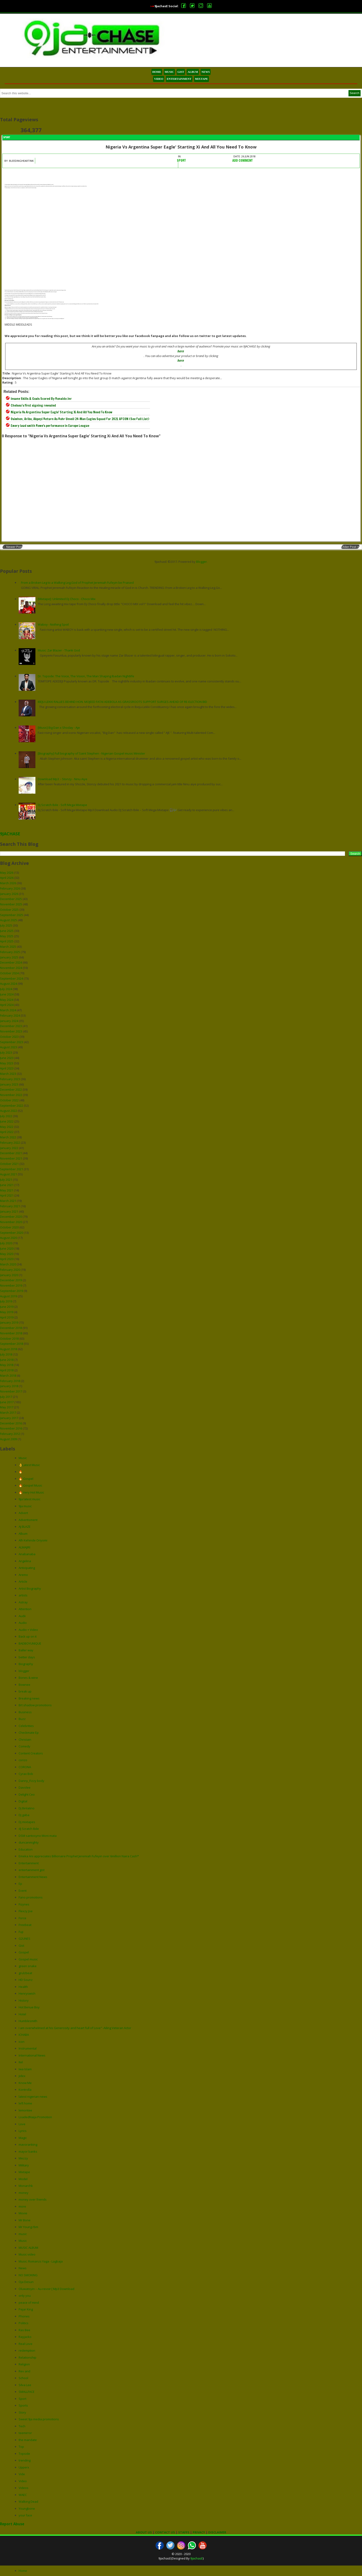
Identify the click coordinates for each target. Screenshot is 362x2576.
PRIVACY (199, 2532)
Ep (20, 1883)
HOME (156, 72)
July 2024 (6, 989)
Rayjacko (25, 2337)
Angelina (25, 1561)
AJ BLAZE (25, 1526)
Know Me (25, 2083)
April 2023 (7, 1068)
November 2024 (11, 968)
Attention (25, 1609)
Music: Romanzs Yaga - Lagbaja (41, 2261)
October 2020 (9, 1227)
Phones (24, 2316)
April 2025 (7, 941)
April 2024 (7, 1005)
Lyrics (23, 2131)
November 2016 (11, 1428)
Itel (21, 2062)
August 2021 (8, 1174)
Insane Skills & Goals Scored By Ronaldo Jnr (41, 398)
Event (23, 1890)
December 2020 (11, 1216)
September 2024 (11, 978)
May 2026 (6, 872)
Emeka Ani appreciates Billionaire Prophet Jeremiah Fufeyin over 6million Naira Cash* (79, 1856)
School (23, 2378)
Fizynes (24, 1904)
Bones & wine (28, 1678)
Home (23, 2571)
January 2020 (9, 1275)
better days (27, 1657)
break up (25, 1691)
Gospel (24, 1952)
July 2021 (6, 1179)
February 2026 (10, 888)
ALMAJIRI (24, 1547)
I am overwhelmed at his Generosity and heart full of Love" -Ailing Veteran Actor (75, 2028)
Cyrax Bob (26, 1774)
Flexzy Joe (26, 1911)
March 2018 (8, 1375)
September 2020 (11, 1233)
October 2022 (9, 1100)
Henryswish (27, 1993)
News (23, 2268)
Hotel (22, 2014)
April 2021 (7, 1195)
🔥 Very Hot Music (31, 1492)
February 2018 (10, 1381)
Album (23, 1533)
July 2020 (6, 1243)
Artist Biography (30, 1588)
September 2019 (11, 1291)
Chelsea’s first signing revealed (33, 405)
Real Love (25, 2344)
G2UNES (24, 1938)
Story (22, 2412)
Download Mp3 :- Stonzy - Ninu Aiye (62, 779)
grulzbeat (25, 1973)
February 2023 (10, 1079)
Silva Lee (25, 2385)
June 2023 (7, 1058)
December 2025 (11, 899)
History (24, 2000)
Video (23, 2481)
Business (25, 1712)
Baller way (26, 1650)
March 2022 (8, 1137)
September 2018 (11, 1344)
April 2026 (7, 878)
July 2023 (6, 1052)
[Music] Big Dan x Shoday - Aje (59, 727)
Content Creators (31, 1753)
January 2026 (9, 894)
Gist (21, 1945)
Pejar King (26, 2309)
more (22, 2206)
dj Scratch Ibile (29, 1829)
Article (23, 1581)
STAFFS (183, 2532)
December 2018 (11, 1328)
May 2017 (6, 1407)
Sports (23, 2405)
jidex (22, 2076)
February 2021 (10, 1206)
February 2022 (10, 1142)
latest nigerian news (33, 2096)
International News (32, 2055)
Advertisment (28, 1520)
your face (25, 2515)
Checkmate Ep (29, 1732)
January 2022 (9, 1148)
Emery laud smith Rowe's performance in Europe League (50, 425)
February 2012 (10, 1434)
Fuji (21, 1932)
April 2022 (7, 1132)
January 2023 (9, 1084)
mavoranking (28, 2144)
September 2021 (11, 1169)
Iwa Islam (25, 2069)
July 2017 (6, 1397)
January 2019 (9, 1322)
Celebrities (26, 1726)
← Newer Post (13, 547)
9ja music (25, 1506)
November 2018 (11, 1333)
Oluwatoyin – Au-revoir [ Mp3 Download (46, 2289)
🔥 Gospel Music (30, 1485)
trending (25, 2460)
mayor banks (28, 2151)
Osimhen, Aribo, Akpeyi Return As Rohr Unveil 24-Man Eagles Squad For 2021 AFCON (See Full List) (80, 419)
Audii (22, 1616)
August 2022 (8, 1111)
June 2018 (7, 1360)
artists (23, 1595)
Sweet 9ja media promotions (39, 2419)
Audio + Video (28, 1630)
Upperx (24, 2467)
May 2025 (6, 936)
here (180, 351)
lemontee (25, 2110)
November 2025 (11, 904)
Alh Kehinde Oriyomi (33, 1540)
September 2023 (11, 1042)
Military (24, 2165)
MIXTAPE (201, 79)
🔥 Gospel (26, 1479)
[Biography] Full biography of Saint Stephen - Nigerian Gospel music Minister (91, 753)
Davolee (25, 1787)
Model (23, 2179)
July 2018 (6, 1354)
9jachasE (196, 2558)
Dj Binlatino (26, 1808)
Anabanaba (27, 1554)
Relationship (27, 2357)
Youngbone (27, 2508)
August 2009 (8, 1439)
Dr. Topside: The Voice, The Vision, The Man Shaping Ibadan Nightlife (86, 676)
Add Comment (242, 160)
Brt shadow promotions (35, 1705)
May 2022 (6, 1127)
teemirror (25, 2433)
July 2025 (6, 925)
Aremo (23, 1575)
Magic (23, 2138)
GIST (181, 72)
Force (22, 1918)
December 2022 (11, 1089)
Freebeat (25, 1925)
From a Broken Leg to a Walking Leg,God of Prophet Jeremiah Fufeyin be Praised (77, 582)
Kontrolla (25, 2089)
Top (21, 2447)
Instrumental (28, 2048)
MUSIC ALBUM (28, 2248)
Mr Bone (25, 2220)
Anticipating (27, 1568)
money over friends (33, 2199)
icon (21, 2042)
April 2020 (7, 1259)
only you (25, 2295)
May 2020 (6, 1254)
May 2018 (6, 1365)
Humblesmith (28, 2021)
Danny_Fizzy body (31, 1781)
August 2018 (8, 1349)
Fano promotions (31, 1897)
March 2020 (8, 1264)
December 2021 (11, 1153)
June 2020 (7, 1248)
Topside (24, 2453)
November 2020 (11, 1222)
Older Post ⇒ (350, 547)
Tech (22, 2426)
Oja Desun (26, 2282)
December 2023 (11, 1026)
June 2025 (7, 931)
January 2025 (9, 957)
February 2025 (10, 952)
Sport (6, 137)
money (23, 2193)
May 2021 (6, 1190)
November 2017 (11, 1391)
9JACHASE (10, 833)
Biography (26, 1664)
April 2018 (7, 1370)
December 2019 (11, 1280)
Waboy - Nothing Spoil (53, 624)
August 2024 (8, 983)
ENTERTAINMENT (179, 79)
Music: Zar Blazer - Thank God (59, 650)
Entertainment (29, 1863)
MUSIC (169, 72)
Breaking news (29, 1698)
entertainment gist (31, 1870)
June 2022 (7, 1121)
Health (23, 1987)
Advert (23, 1513)
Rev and (24, 2371)
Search (354, 93)
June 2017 (7, 1402)
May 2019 (6, 1312)
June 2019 (7, 1307)
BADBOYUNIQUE (30, 1643)
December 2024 (11, 962)
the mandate (28, 2440)
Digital (23, 1801)
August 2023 (8, 1047)
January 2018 (9, 1386)
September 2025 (11, 915)
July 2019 (6, 1301)
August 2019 (8, 1296)
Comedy (24, 1746)
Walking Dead (28, 2501)
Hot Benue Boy (29, 2007)
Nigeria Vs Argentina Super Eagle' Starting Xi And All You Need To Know (61, 412)
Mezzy (23, 2158)
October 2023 (9, 1037)
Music (23, 1458)
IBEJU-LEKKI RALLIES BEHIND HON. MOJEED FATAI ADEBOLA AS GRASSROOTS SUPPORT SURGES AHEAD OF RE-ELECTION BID (122, 702)
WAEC (23, 2495)
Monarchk (26, 2186)
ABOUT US (144, 2532)
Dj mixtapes (27, 1822)
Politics (23, 2323)
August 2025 (8, 920)
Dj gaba (24, 1815)
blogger (24, 1671)
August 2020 (8, 1238)
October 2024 (9, 973)
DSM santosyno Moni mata (38, 1836)
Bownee (24, 1684)
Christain (25, 1739)
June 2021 (7, 1185)
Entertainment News (33, 1877)
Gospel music (28, 1959)
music (23, 2234)
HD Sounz (26, 1980)
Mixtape (24, 2172)
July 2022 (6, 1116)
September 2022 (11, 1105)
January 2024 (9, 1021)
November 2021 (11, 1158)
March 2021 (8, 1201)
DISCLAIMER (217, 2532)
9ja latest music (29, 1499)
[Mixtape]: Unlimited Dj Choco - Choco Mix (67, 599)
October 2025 (9, 909)
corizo (23, 1760)
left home (25, 2103)
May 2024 (6, 1000)
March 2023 (8, 1074)
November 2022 (11, 1095)
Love (22, 2124)
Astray (23, 1602)
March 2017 (8, 1412)
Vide (22, 2474)
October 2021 (9, 1164)
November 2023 (11, 1031)
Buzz (22, 1719)
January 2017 (9, 1418)
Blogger (201, 562)
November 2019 (11, 1285)
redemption (27, 2350)
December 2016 (11, 1423)
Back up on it (28, 1636)
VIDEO (158, 79)
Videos (23, 2488)
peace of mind (29, 2302)
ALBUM (193, 72)
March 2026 (8, 883)
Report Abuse (12, 2524)
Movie (23, 2213)
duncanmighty (29, 1842)
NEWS (205, 72)
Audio (23, 1623)
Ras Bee (24, 2330)
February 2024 (10, 1015)
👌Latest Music (29, 1465)
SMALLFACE (26, 2392)
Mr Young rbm (28, 2227)
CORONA (25, 1767)
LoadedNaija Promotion (35, 2117)
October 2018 (9, 1338)
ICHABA (24, 2035)
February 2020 (10, 1270)
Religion (24, 2364)
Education (26, 1849)
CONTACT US (165, 2532)
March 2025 (8, 946)
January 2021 (9, 1211)
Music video (27, 2254)
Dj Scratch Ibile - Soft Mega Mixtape (62, 805)
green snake (28, 1966)
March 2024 (8, 1010)
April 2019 (7, 1317)
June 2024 (7, 994)
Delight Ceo (27, 1794)
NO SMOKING (28, 2275)
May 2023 (6, 1063)
